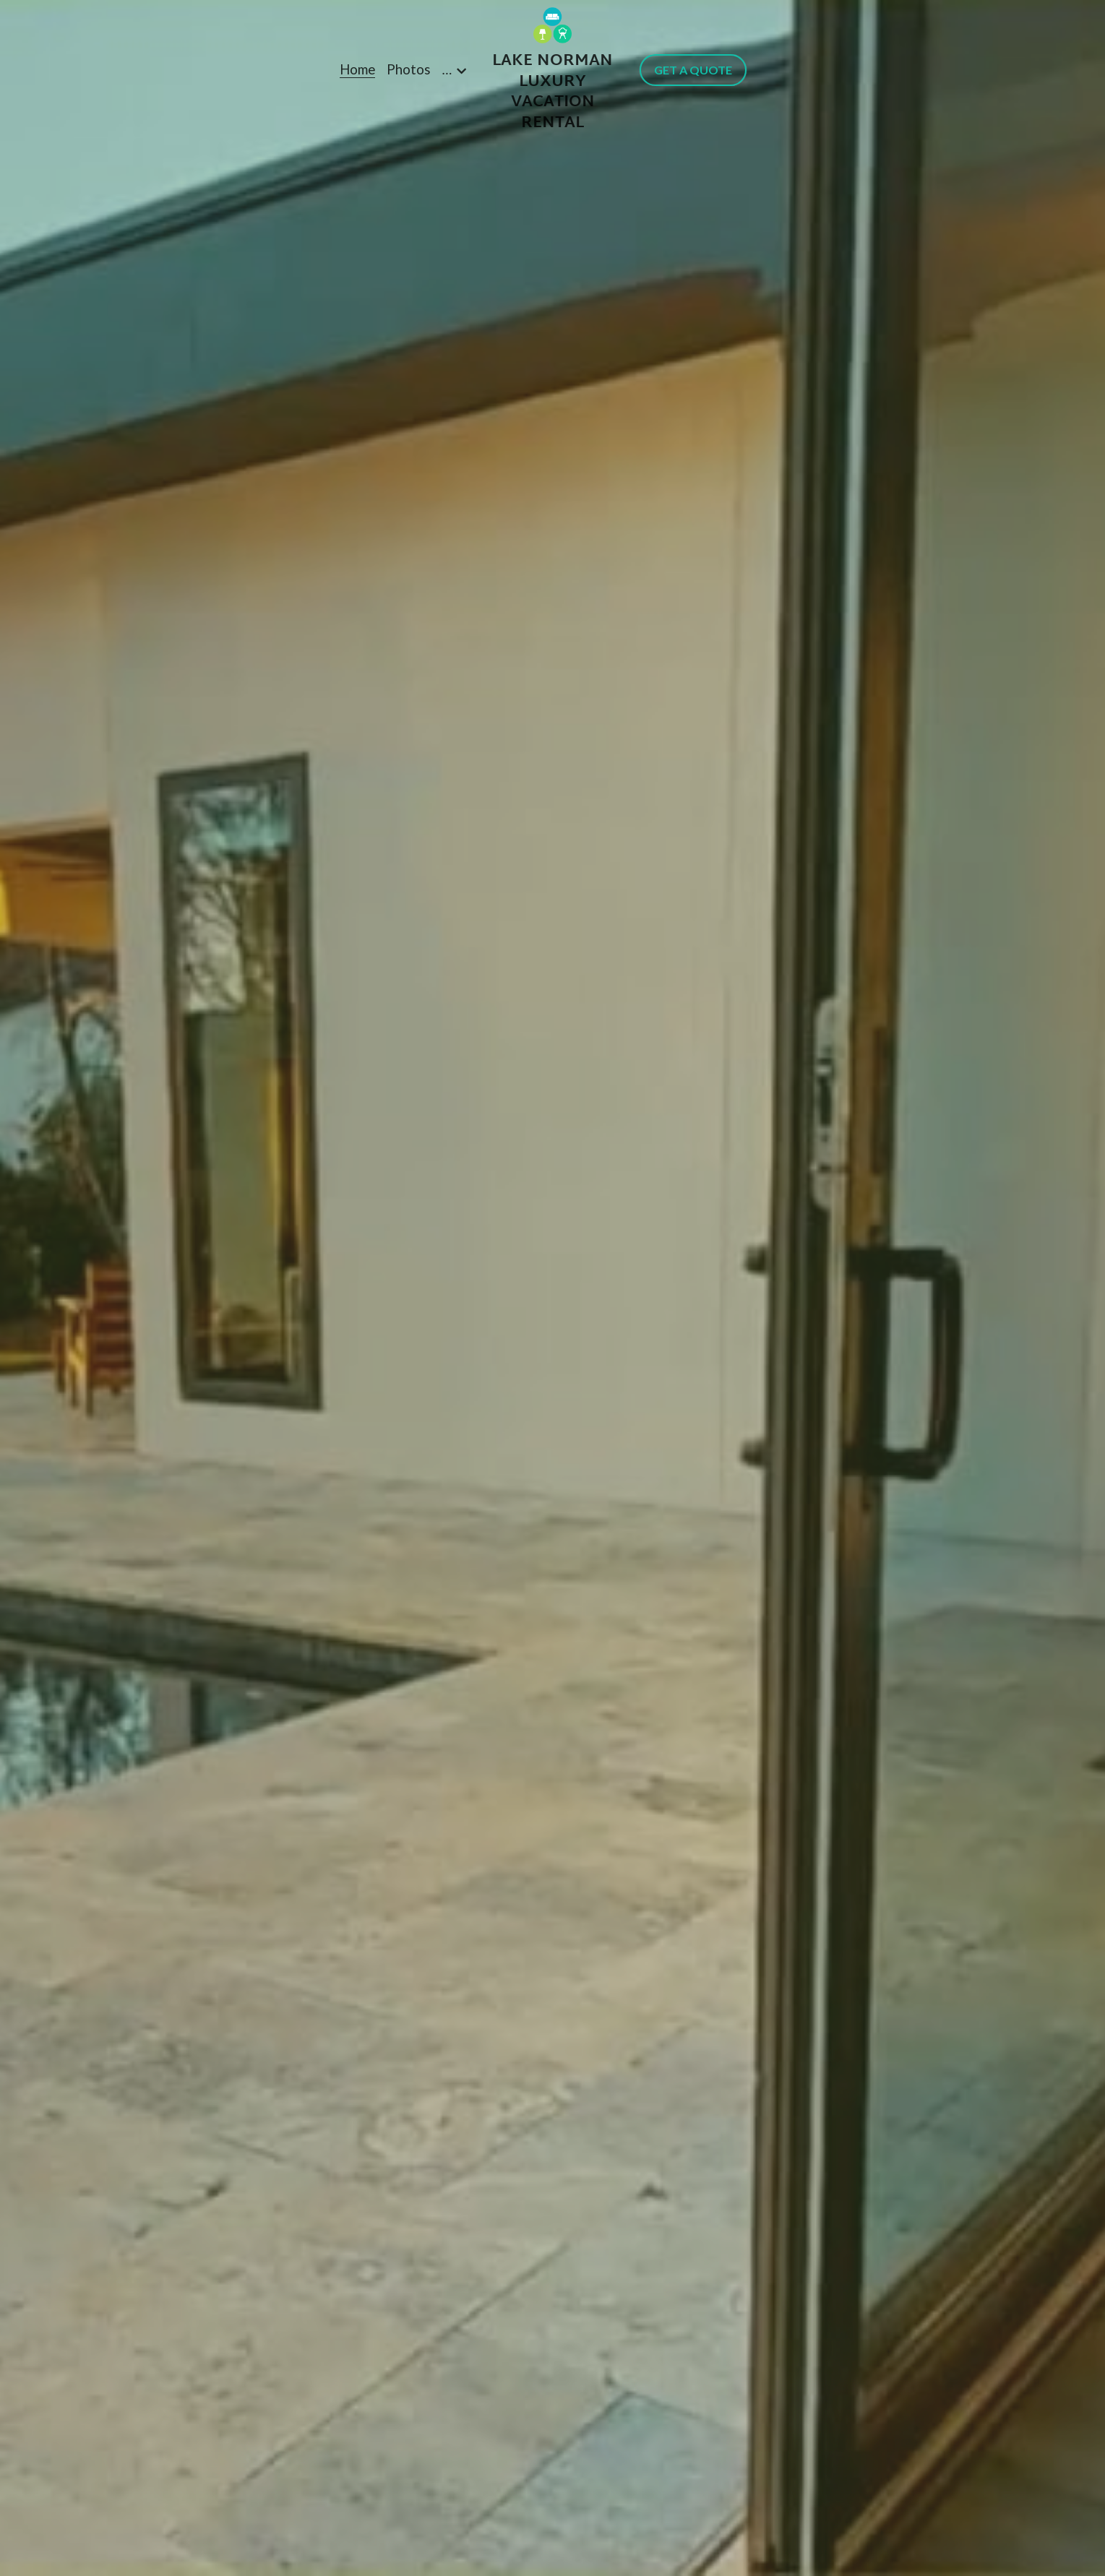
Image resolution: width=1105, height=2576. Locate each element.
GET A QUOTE (693, 70)
